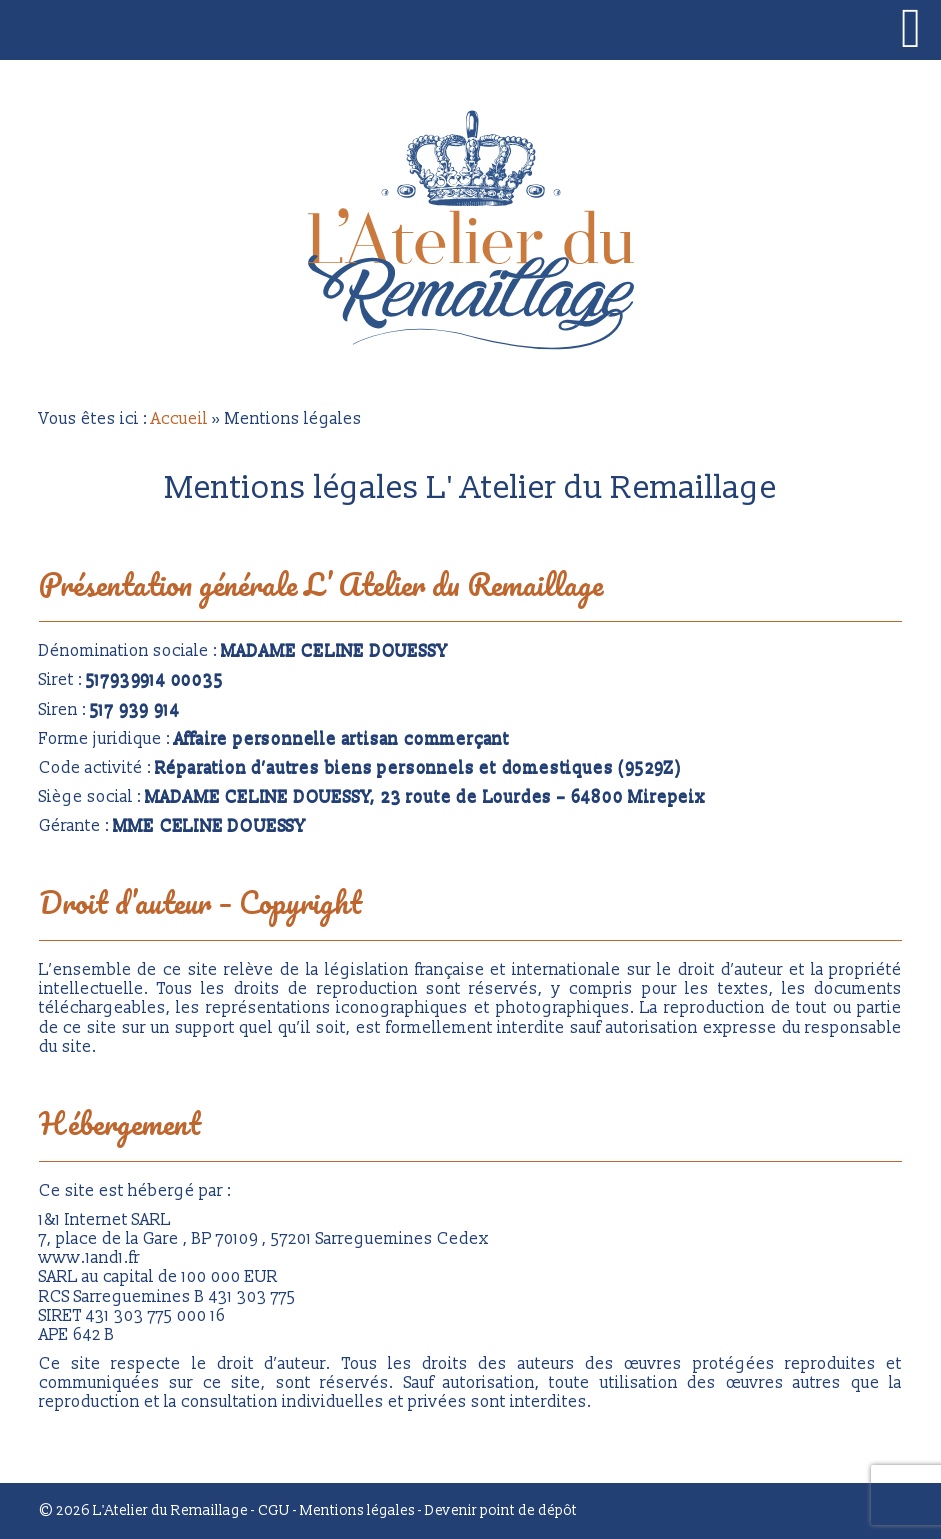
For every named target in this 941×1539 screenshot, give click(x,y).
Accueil (179, 419)
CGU (274, 1510)
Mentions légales (357, 1510)
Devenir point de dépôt (501, 1510)
